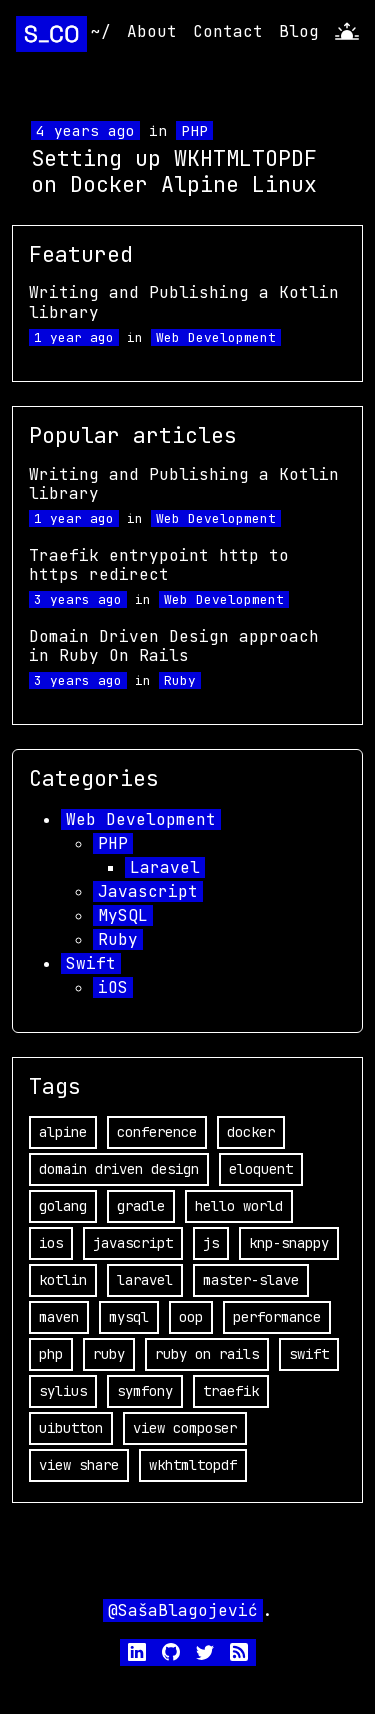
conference (157, 1132)
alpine (63, 1132)
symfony (145, 1391)
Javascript (148, 891)
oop (191, 1317)
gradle (141, 1206)
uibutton (71, 1428)
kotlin (63, 1280)
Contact (228, 31)
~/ (101, 31)
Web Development (216, 337)
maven (59, 1317)
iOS (113, 987)
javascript (133, 1243)
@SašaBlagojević (183, 1610)
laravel (145, 1280)
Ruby (180, 680)
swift (309, 1354)
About (152, 31)
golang (63, 1206)
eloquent (261, 1169)
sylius (63, 1391)
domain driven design (119, 1169)
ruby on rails (207, 1354)
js (211, 1243)
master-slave (251, 1280)
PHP (194, 130)
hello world (239, 1206)
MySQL (123, 915)
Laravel (165, 867)
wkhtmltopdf (193, 1465)
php (51, 1354)
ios (51, 1243)
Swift (91, 963)
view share (79, 1465)
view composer (185, 1428)
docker (251, 1132)
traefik (231, 1391)
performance (277, 1317)
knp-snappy (289, 1243)
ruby (109, 1354)
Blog (299, 31)
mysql (129, 1317)
